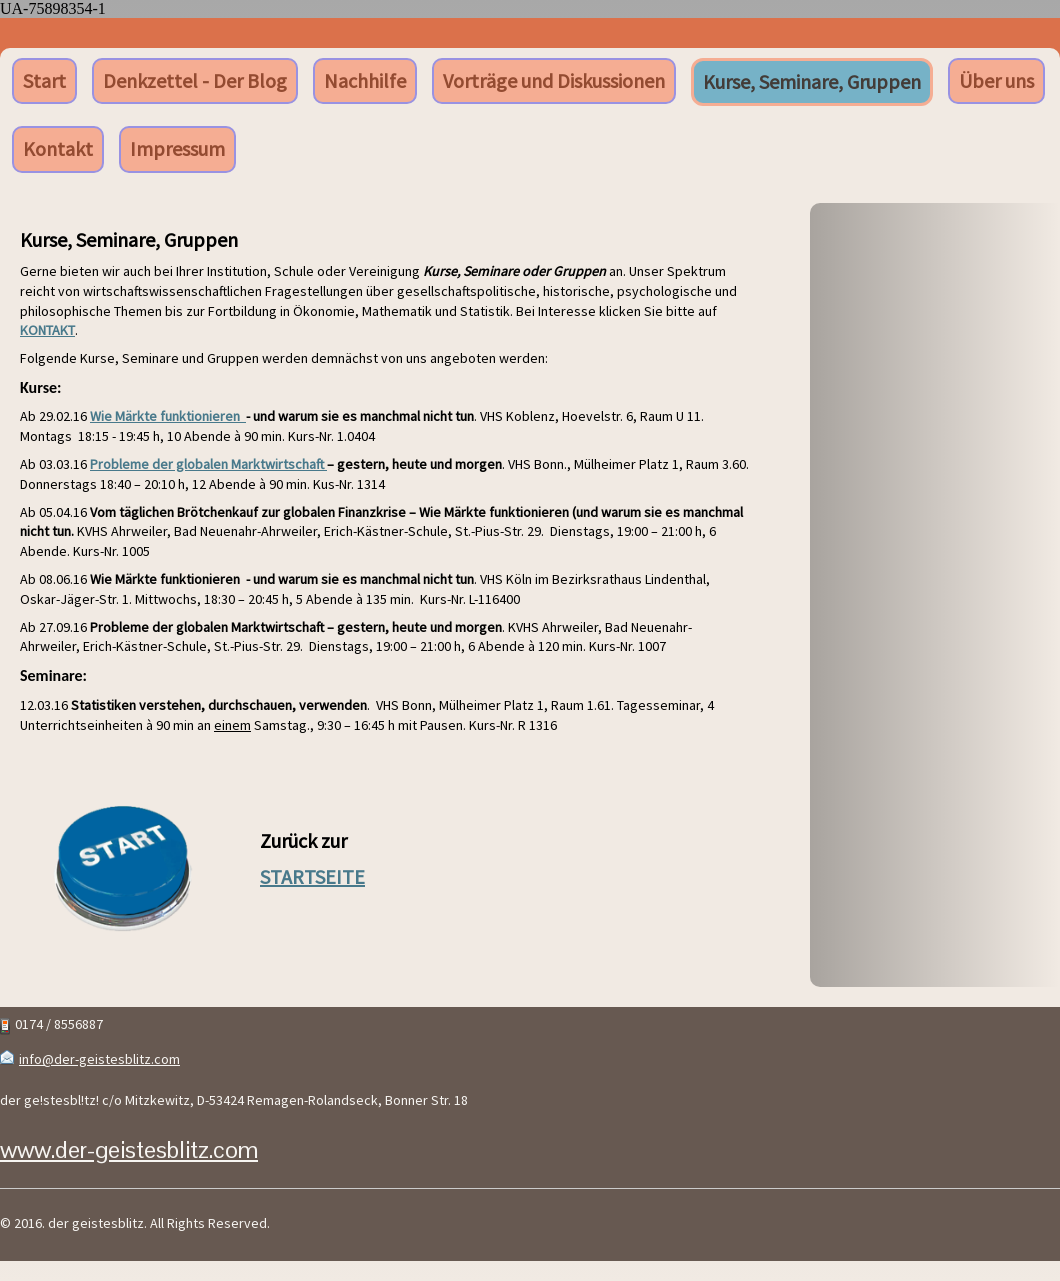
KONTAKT (47, 330)
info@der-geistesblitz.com (99, 1059)
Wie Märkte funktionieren (168, 416)
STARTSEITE (312, 876)
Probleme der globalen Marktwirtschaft (208, 464)
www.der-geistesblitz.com (129, 1149)
